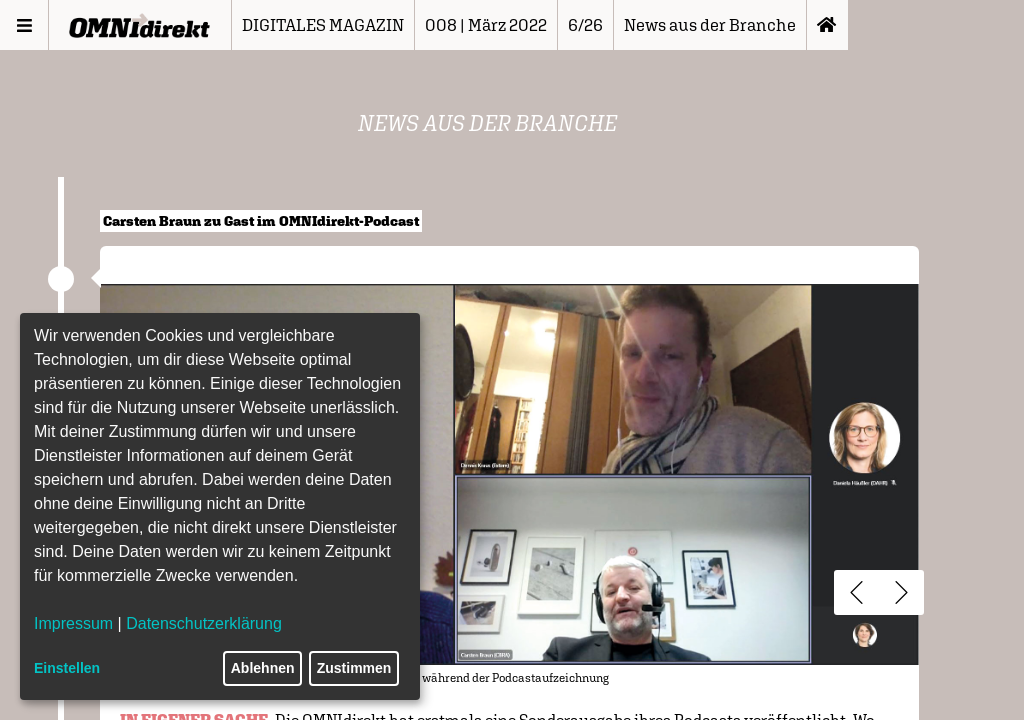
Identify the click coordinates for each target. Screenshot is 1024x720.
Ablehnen (263, 668)
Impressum (73, 623)
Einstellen (67, 668)
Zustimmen (354, 668)
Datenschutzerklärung (204, 623)
